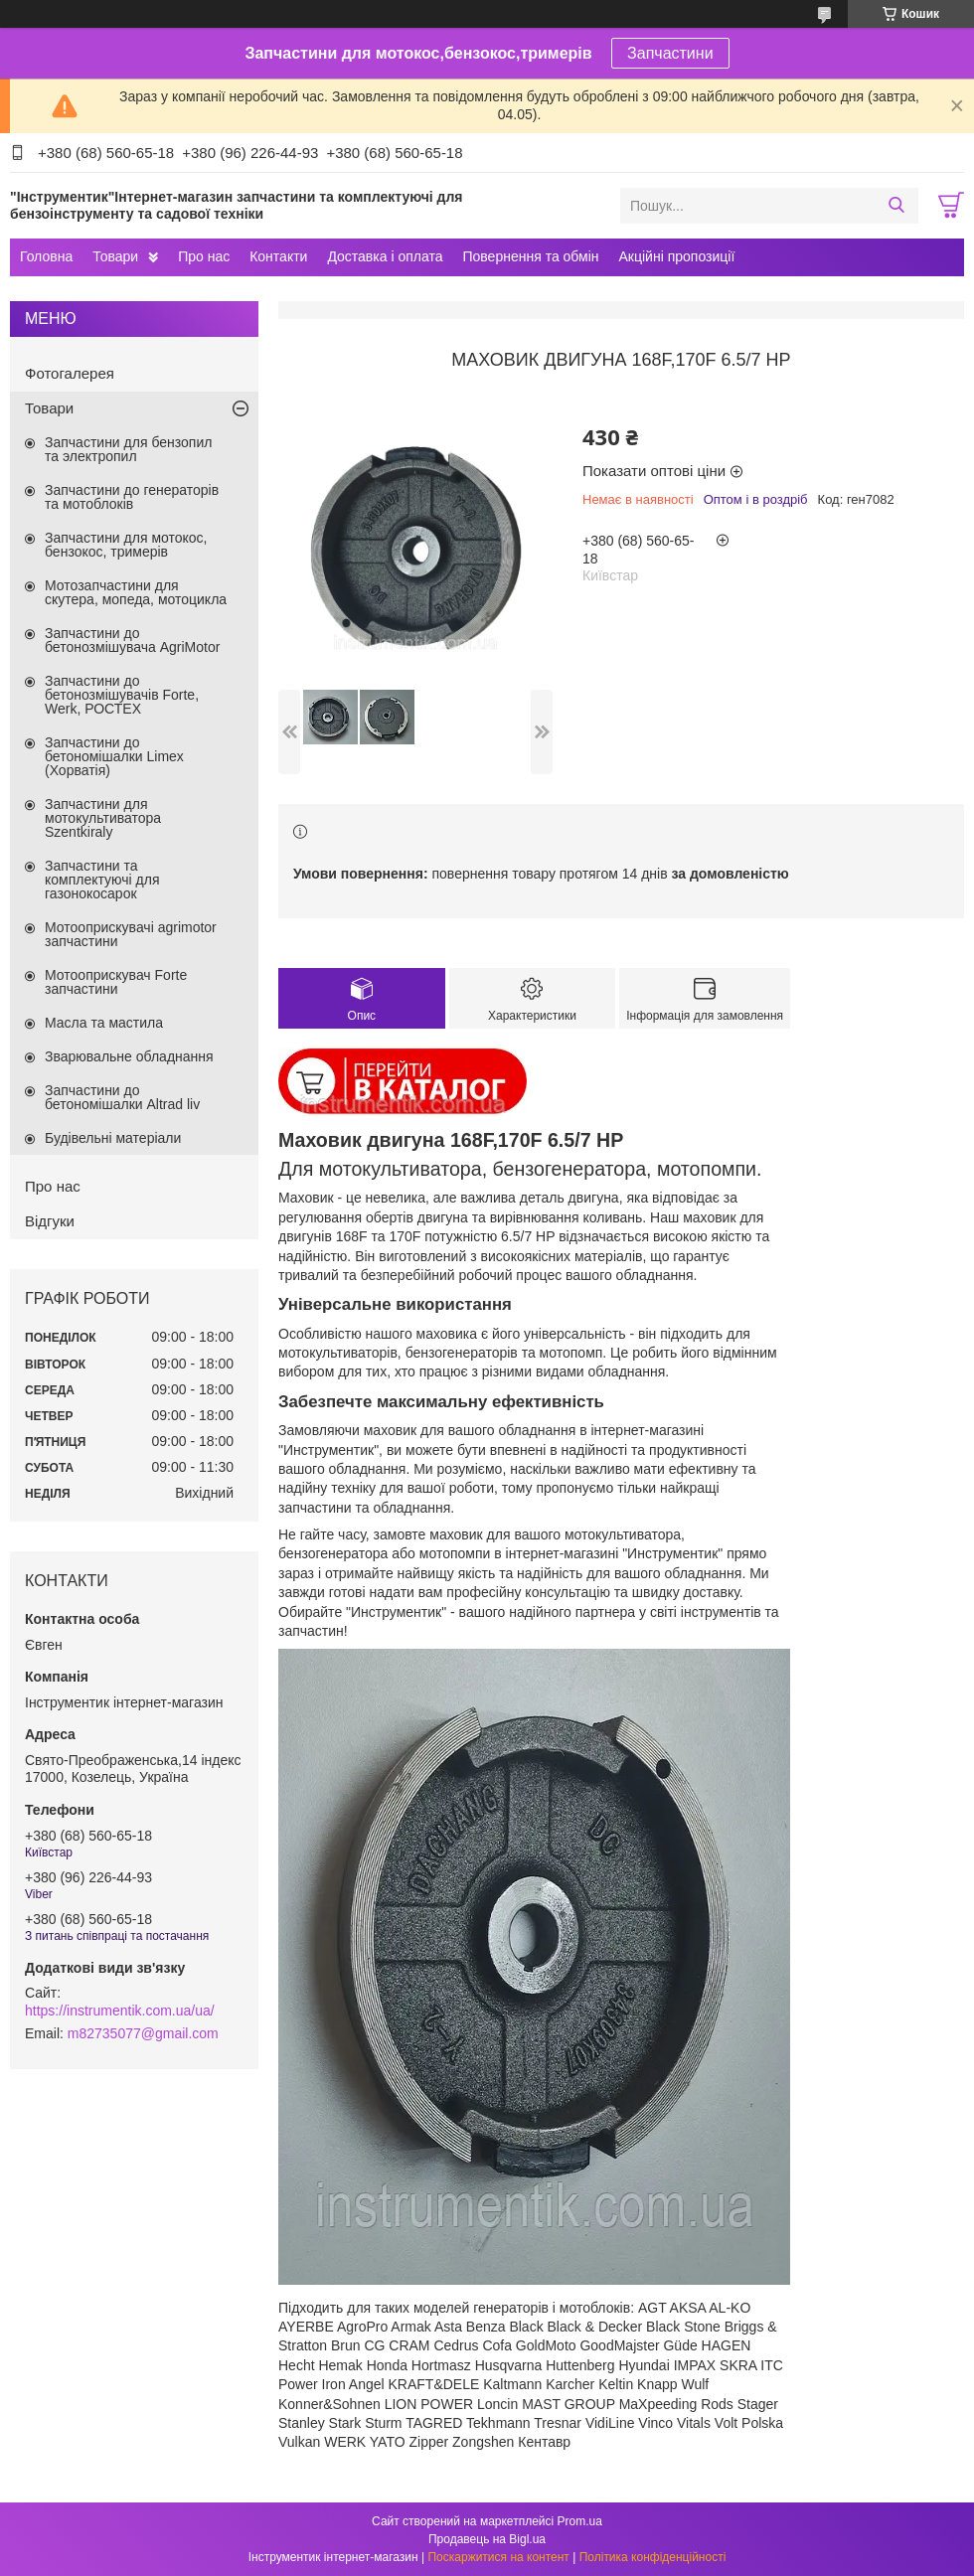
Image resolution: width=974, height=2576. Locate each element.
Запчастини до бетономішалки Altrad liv (122, 1097)
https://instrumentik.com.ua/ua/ (120, 2010)
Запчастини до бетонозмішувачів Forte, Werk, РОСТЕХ (122, 695)
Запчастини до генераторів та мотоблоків (132, 497)
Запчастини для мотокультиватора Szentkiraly (103, 818)
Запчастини (670, 53)
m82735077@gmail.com (143, 2033)
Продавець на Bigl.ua (487, 2539)
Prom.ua (580, 2521)
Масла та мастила (104, 1023)
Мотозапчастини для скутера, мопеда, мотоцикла (136, 592)
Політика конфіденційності (653, 2557)
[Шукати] (896, 206)
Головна (46, 256)
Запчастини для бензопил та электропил (128, 449)
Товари (115, 256)
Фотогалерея (69, 373)
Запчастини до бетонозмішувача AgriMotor (132, 640)
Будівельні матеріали (113, 1138)
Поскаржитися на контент (497, 2557)
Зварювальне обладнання (129, 1056)
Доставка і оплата (384, 256)
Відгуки (50, 1220)
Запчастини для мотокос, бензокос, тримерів (126, 545)
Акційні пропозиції (677, 256)
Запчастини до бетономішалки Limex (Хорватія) (114, 756)
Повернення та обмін (530, 256)
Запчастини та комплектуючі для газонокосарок (102, 879)
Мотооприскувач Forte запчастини (116, 982)
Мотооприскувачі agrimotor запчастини (131, 934)
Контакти (278, 256)
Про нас (204, 256)
